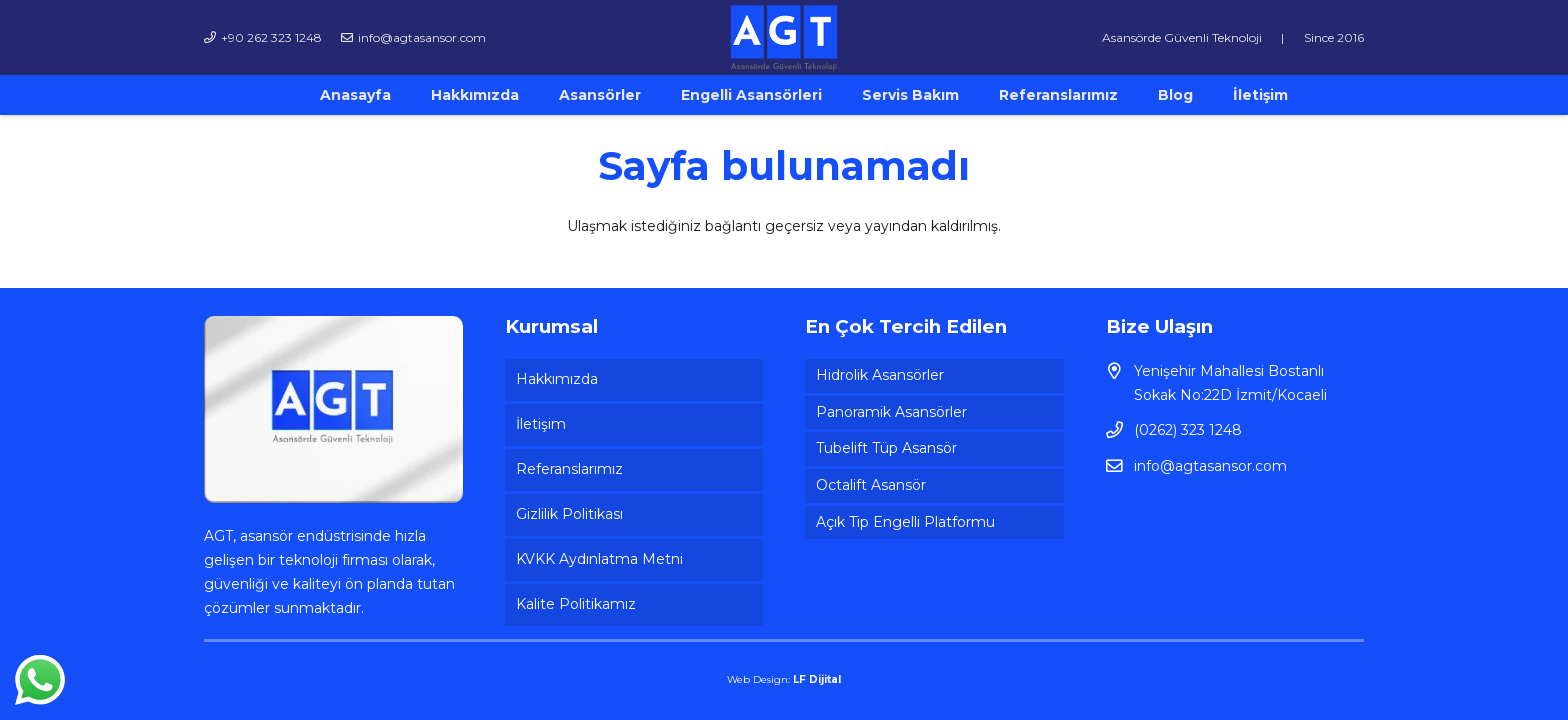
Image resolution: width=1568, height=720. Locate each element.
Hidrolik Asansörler (880, 375)
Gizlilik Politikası (569, 514)
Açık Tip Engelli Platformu (905, 522)
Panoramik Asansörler (891, 412)
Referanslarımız (569, 469)
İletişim (541, 424)
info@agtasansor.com (1210, 466)
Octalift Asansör (871, 485)
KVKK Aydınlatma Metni (599, 559)
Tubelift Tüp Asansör (886, 448)
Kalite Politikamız (576, 604)
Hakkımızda (557, 379)
